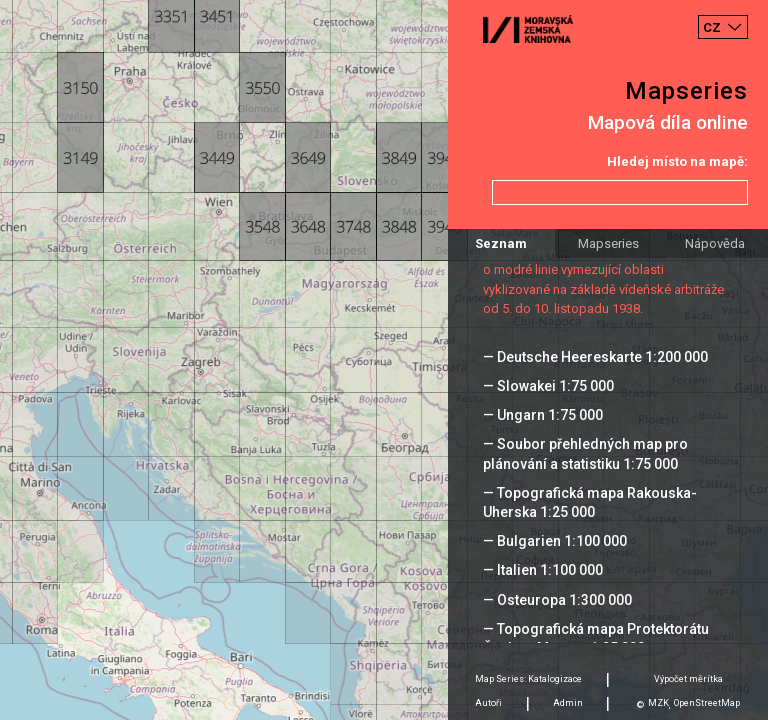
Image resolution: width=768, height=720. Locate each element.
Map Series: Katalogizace (528, 679)
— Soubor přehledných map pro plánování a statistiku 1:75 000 (585, 453)
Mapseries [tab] (608, 243)
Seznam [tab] (501, 243)
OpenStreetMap (707, 703)
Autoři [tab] (488, 703)
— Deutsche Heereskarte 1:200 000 (595, 357)
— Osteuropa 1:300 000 (557, 600)
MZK (658, 703)
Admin (568, 703)
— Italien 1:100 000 (543, 570)
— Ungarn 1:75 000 (543, 415)
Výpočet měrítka (688, 679)
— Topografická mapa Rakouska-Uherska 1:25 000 (590, 502)
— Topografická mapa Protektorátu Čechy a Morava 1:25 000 (596, 638)
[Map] (384, 360)
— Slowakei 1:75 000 (548, 386)
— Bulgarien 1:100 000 (555, 541)
